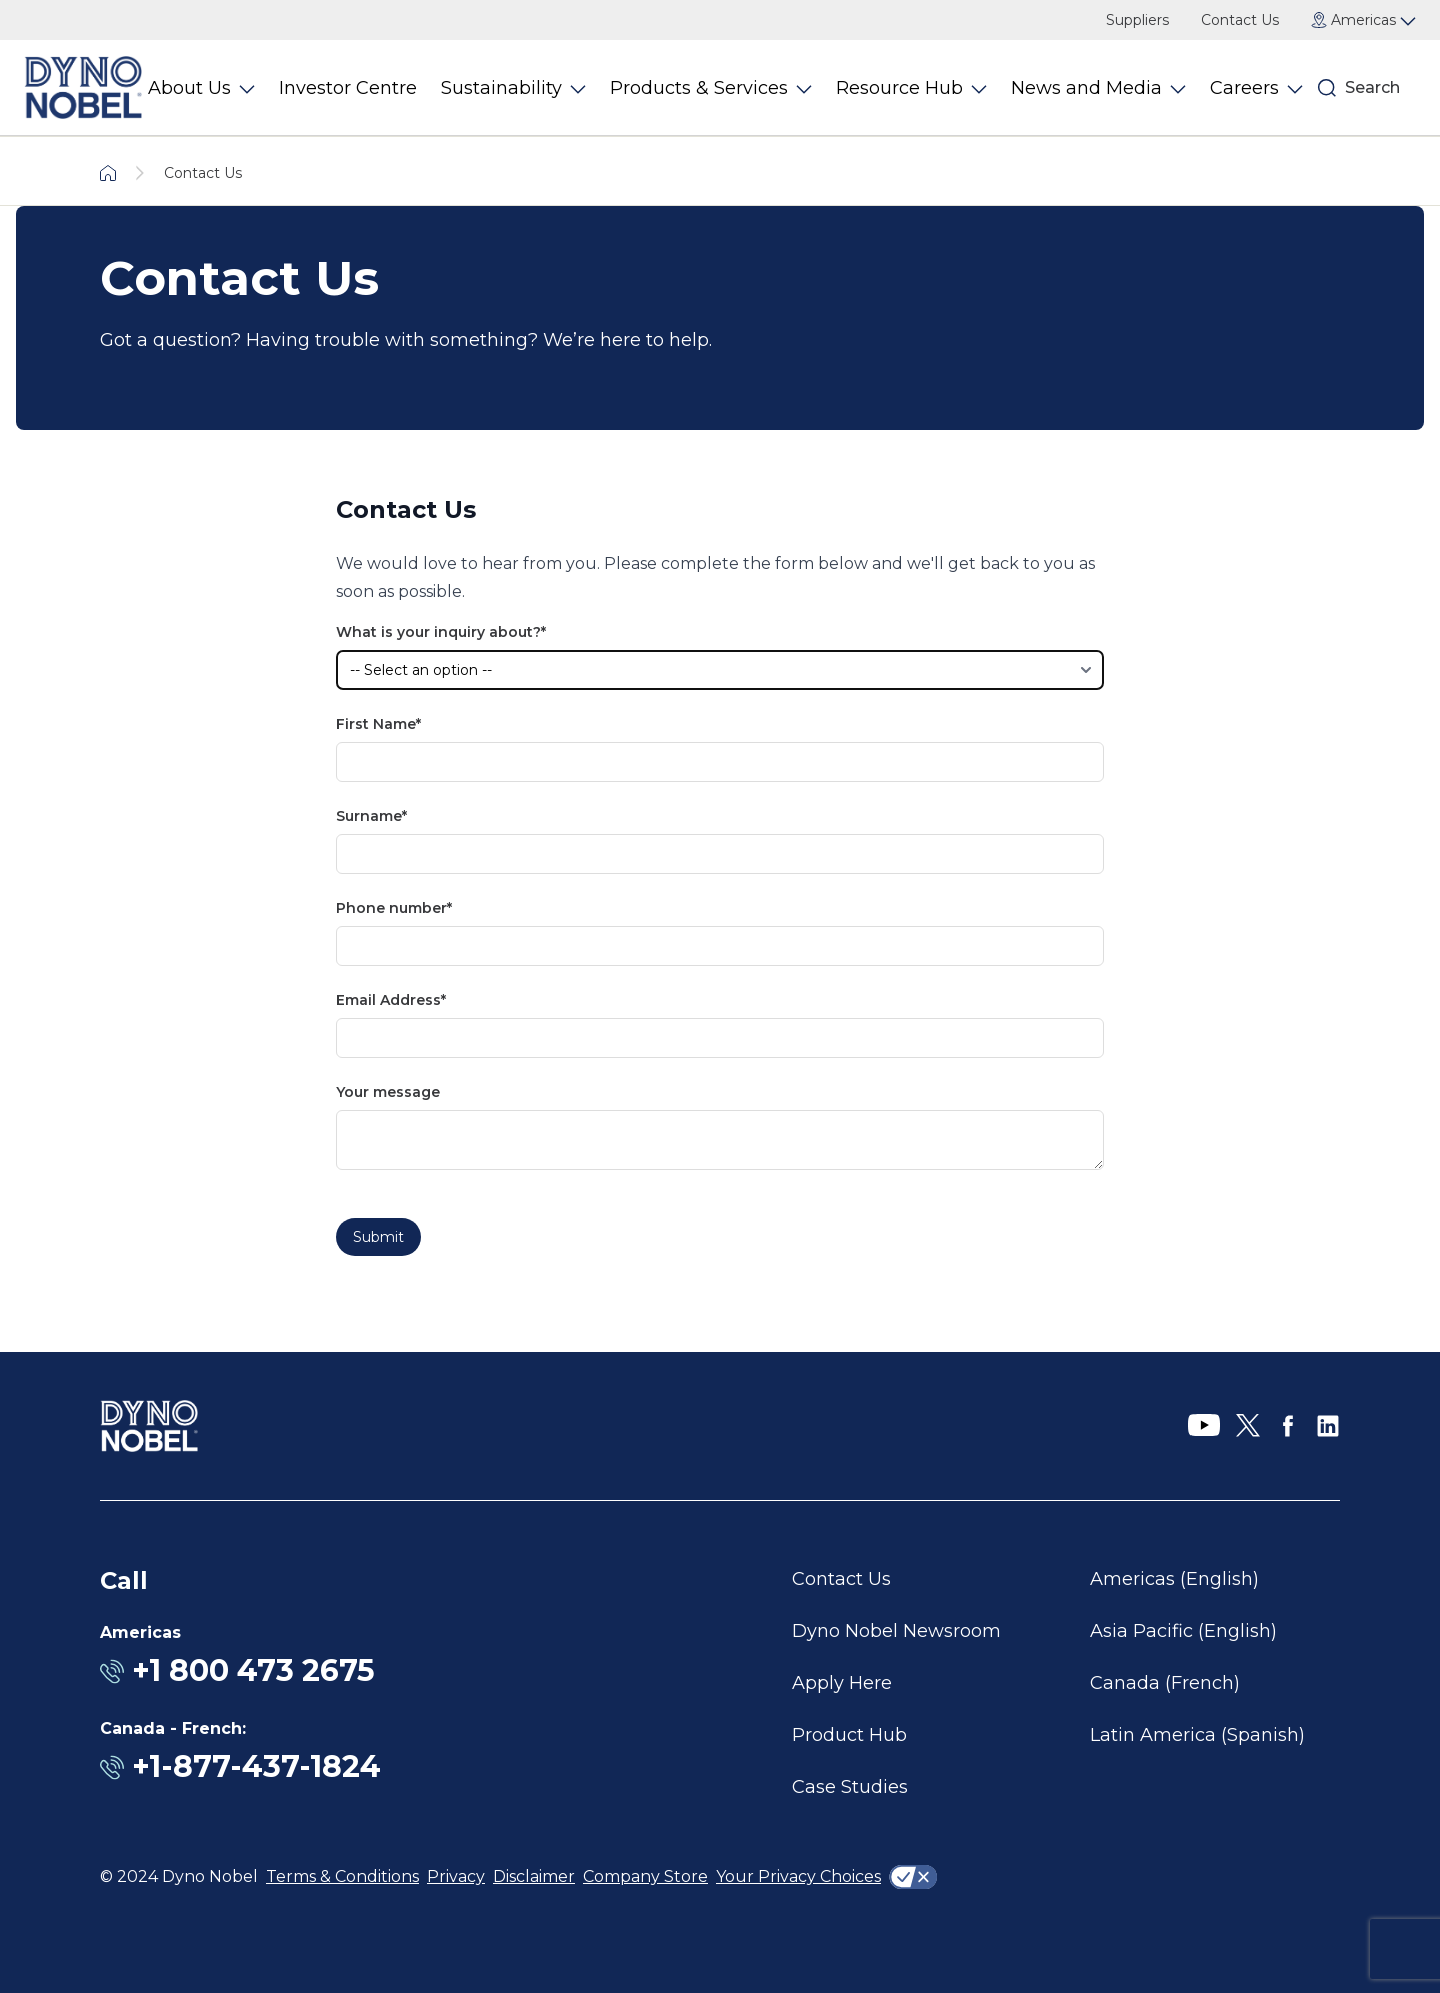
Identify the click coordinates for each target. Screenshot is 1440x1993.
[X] (1248, 1426)
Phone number (391, 908)
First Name (376, 724)
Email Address (388, 1000)
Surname (369, 816)
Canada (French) (1165, 1683)
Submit (378, 1237)
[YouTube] (1204, 1426)
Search (1372, 87)
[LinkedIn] (1328, 1426)
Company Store (645, 1876)
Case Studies (850, 1787)
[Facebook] (1288, 1426)
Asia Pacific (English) (1183, 1631)
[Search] (1327, 88)
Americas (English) (1174, 1579)
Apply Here (842, 1683)
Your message (388, 1092)
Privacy (456, 1876)
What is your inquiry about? (438, 632)
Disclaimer (534, 1876)
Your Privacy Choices (798, 1876)
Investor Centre (348, 88)
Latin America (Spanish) (1197, 1735)
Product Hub (849, 1735)
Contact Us (1240, 20)
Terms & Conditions (342, 1876)
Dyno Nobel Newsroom (896, 1631)
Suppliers (1137, 20)
